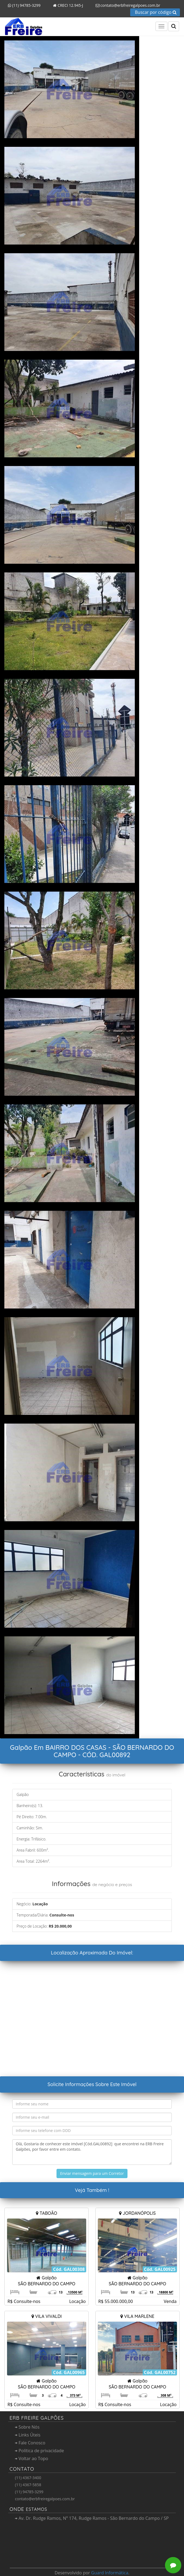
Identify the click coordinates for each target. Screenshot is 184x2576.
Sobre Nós (27, 2427)
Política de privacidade (39, 2451)
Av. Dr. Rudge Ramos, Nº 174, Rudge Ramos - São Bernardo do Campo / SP (92, 2518)
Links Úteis (27, 2435)
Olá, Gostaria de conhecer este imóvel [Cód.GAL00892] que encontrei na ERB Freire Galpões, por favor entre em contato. (92, 2152)
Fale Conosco (30, 2443)
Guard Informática (109, 2573)
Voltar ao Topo (31, 2458)
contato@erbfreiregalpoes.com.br (126, 5)
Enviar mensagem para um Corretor (92, 2173)
